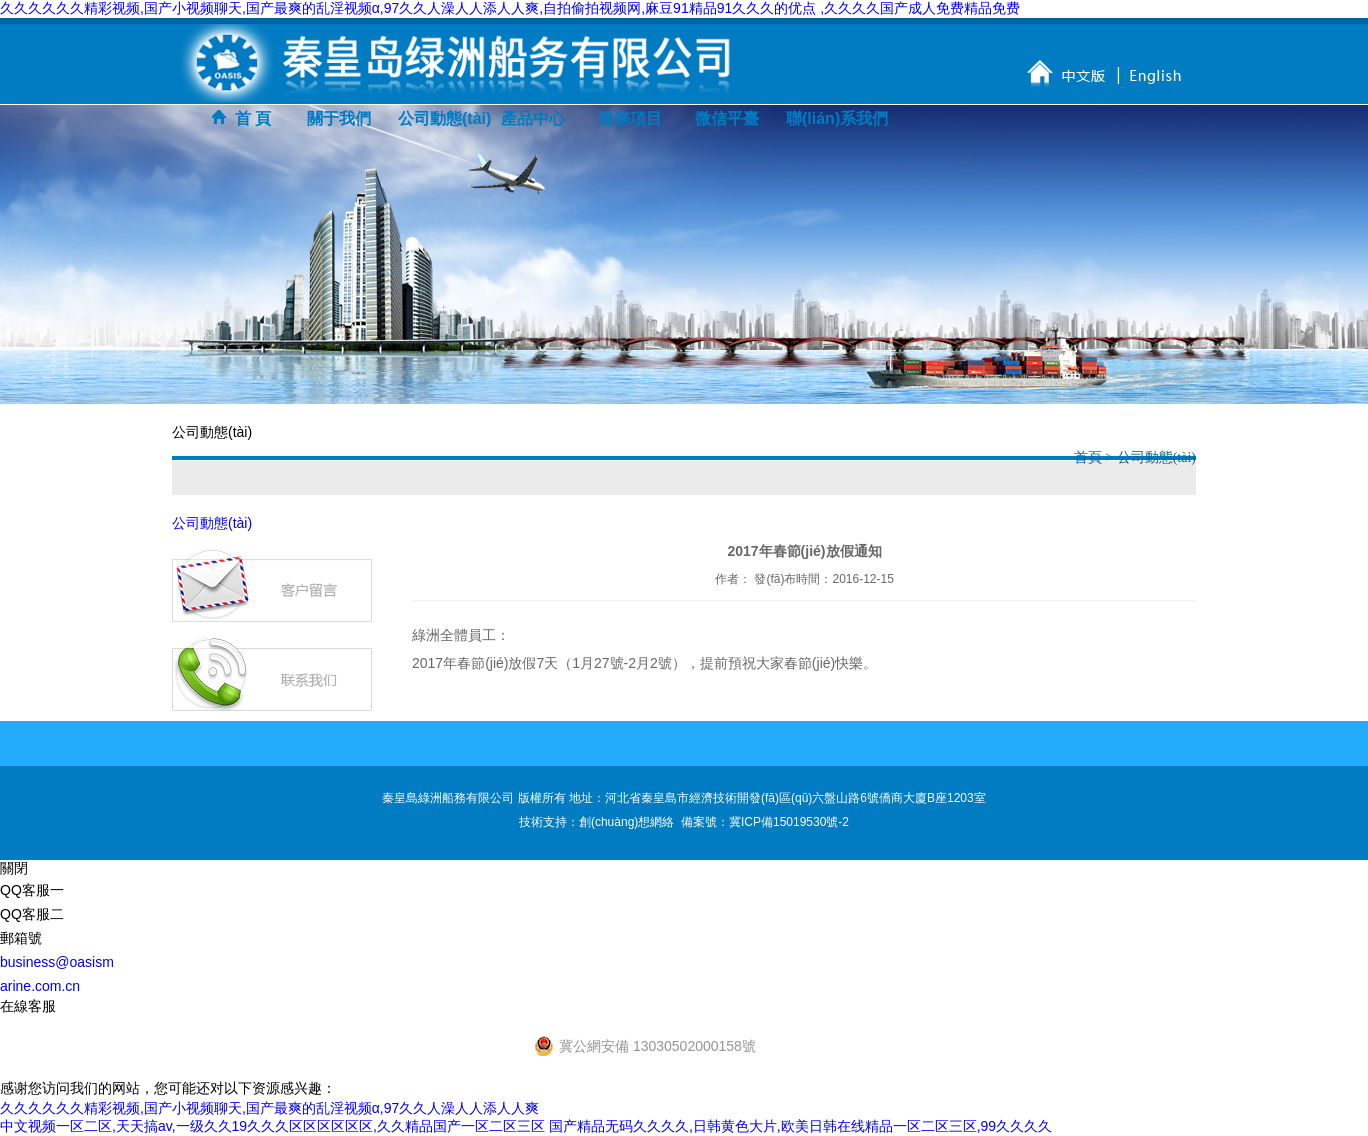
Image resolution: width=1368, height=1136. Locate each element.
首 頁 (241, 118)
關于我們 (339, 118)
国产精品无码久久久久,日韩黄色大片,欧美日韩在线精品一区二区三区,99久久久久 (800, 1126)
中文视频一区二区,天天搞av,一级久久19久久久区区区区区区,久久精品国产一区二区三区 (272, 1126)
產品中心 (533, 118)
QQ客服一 (32, 890)
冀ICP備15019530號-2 (789, 822)
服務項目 (630, 118)
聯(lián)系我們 (829, 118)
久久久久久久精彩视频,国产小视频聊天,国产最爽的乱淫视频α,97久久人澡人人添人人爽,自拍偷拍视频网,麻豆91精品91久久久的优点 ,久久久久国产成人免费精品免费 (510, 8)
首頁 (1090, 457)
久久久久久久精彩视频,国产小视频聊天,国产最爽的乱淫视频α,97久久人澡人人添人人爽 (269, 1108)
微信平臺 (727, 118)
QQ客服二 (32, 914)
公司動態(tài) (441, 118)
